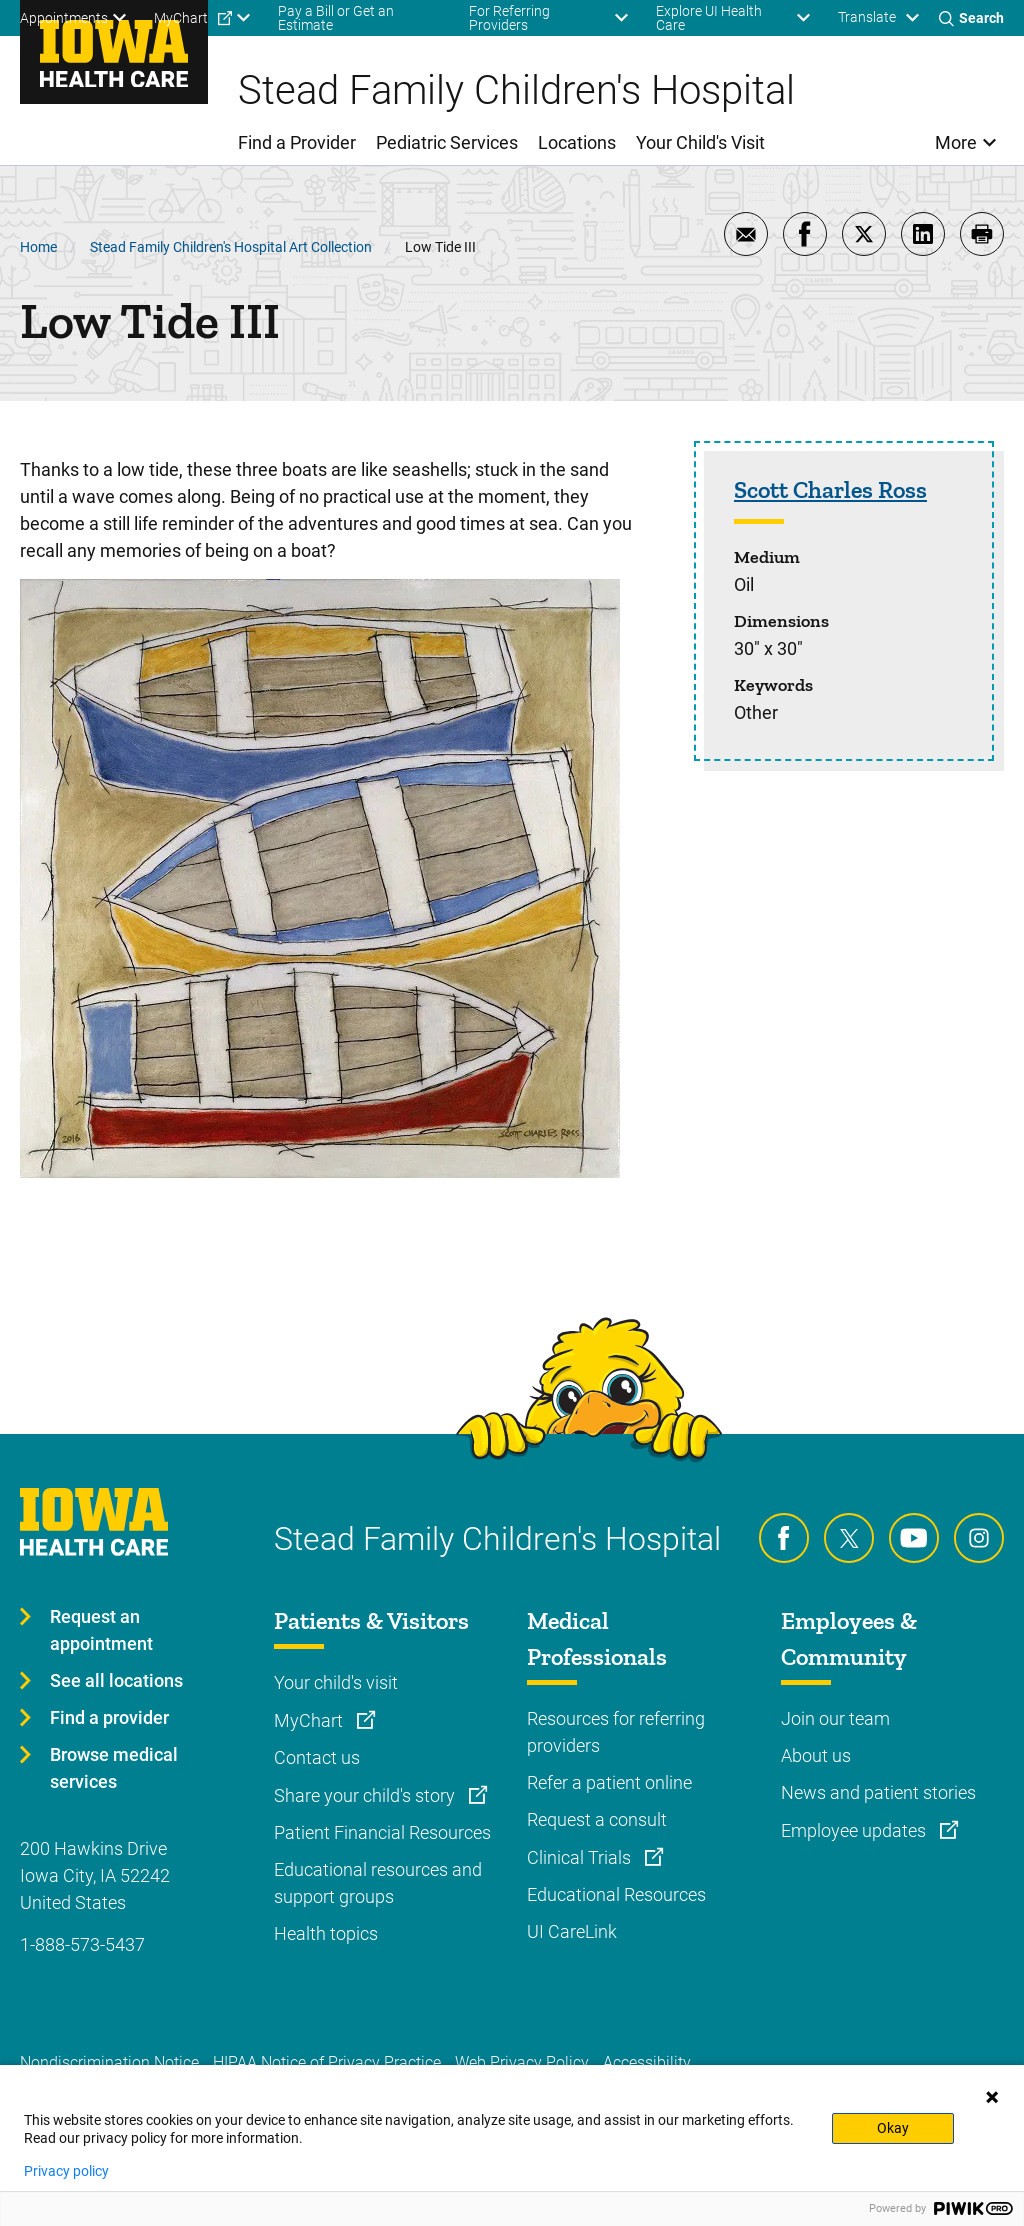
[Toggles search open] (971, 18)
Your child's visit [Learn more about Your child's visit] (336, 1682)
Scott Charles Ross (830, 490)
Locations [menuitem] (577, 142)
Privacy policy (66, 2171)
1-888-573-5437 (82, 1944)
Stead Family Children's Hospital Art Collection (231, 247)
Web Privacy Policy (522, 2062)
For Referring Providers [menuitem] (509, 18)
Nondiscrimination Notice (109, 2062)
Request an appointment (101, 1630)
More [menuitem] (956, 142)
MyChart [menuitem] (181, 18)
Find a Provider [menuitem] (297, 142)
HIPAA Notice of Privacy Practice (327, 2062)
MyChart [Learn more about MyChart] (310, 1720)
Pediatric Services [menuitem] (447, 142)
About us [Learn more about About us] (816, 1755)
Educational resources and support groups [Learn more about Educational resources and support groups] (378, 1883)
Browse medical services (114, 1768)
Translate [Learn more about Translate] (867, 17)
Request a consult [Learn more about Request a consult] (597, 1819)
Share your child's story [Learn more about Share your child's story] (366, 1795)
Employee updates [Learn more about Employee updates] (855, 1830)
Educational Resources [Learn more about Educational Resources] (616, 1894)
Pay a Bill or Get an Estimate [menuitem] (336, 18)
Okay (893, 2128)
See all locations (116, 1680)
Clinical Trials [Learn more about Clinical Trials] (581, 1857)
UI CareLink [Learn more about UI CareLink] (572, 1931)
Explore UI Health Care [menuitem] (709, 18)
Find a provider (109, 1717)
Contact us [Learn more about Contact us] (317, 1757)
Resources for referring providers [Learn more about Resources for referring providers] (616, 1732)
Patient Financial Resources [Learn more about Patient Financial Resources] (382, 1832)
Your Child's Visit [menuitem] (700, 142)
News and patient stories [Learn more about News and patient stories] (878, 1792)
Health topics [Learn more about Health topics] (326, 1933)
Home (38, 247)
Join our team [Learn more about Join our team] (835, 1718)
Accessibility (647, 2062)
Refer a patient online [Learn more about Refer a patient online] (609, 1782)
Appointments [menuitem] (64, 18)
